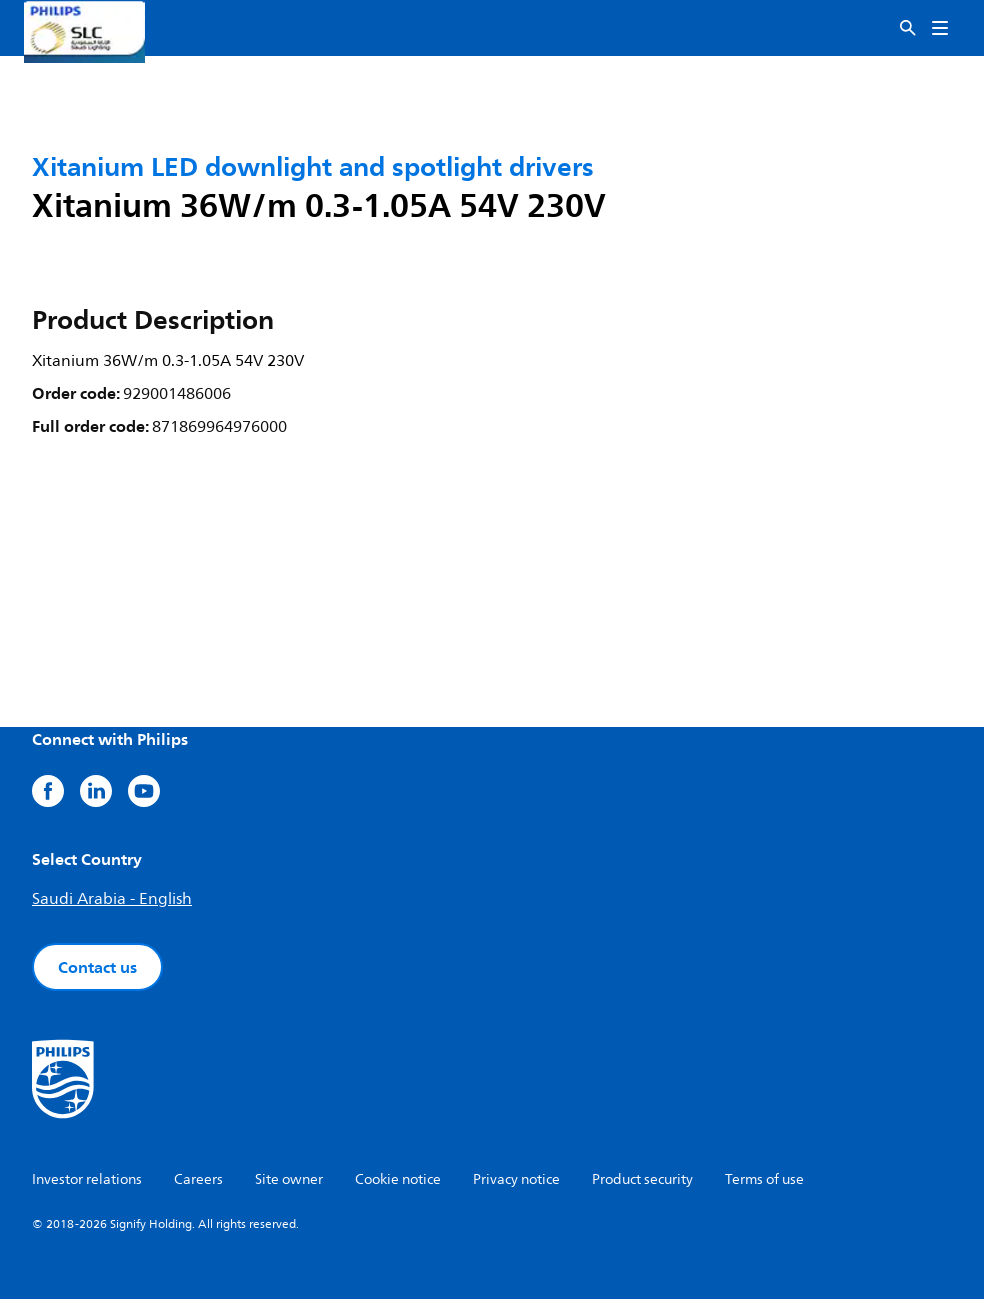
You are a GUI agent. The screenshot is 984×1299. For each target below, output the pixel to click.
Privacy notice (516, 1179)
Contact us (97, 967)
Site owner (289, 1179)
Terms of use (764, 1179)
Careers (198, 1179)
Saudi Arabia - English (112, 899)
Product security (642, 1179)
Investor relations (87, 1179)
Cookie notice (398, 1179)
